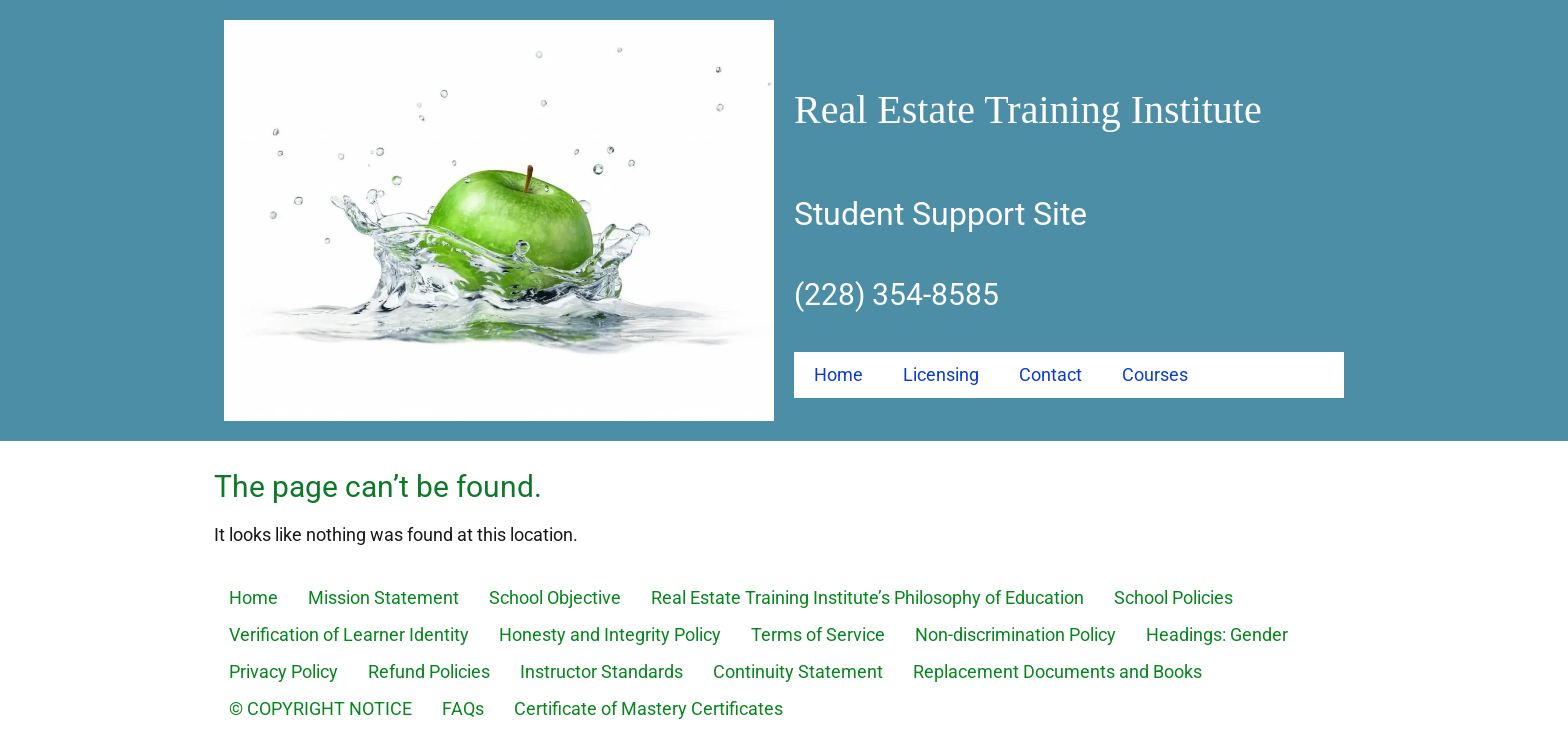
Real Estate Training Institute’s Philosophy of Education (867, 597)
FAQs (463, 708)
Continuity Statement (798, 671)
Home (838, 374)
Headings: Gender (1217, 634)
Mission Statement (383, 597)
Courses (1155, 374)
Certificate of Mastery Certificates (648, 708)
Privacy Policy (283, 671)
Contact (1050, 374)
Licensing (941, 374)
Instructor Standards (601, 671)
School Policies (1173, 597)
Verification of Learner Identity (349, 634)
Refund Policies (429, 671)
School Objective (555, 597)
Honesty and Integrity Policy (610, 634)
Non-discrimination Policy (1015, 634)
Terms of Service (818, 634)
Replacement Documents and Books (1057, 671)
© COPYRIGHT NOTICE (320, 708)
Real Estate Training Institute (1028, 109)
